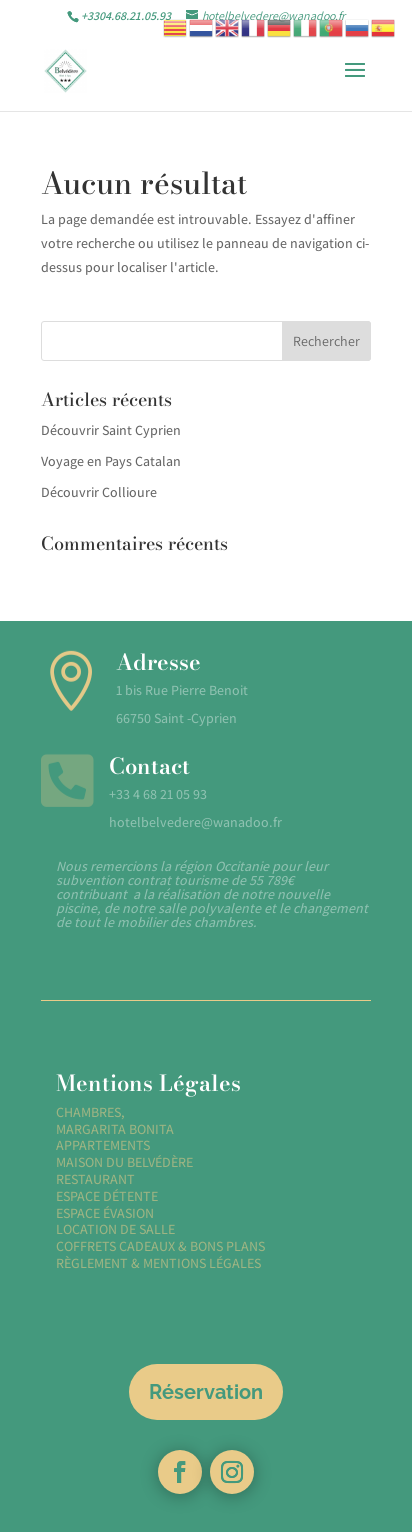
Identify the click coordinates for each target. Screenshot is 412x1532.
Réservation (206, 1392)
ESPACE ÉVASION (105, 1213)
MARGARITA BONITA (115, 1129)
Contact (149, 766)
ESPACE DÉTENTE (107, 1196)
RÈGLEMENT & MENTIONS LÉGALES (158, 1263)
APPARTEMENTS (103, 1145)
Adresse (158, 662)
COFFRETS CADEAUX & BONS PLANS (160, 1246)
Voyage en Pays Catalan (111, 461)
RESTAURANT (95, 1179)
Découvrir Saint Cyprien (111, 430)
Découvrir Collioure (99, 492)
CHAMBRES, (90, 1112)
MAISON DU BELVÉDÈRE (124, 1162)
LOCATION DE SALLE (115, 1229)
